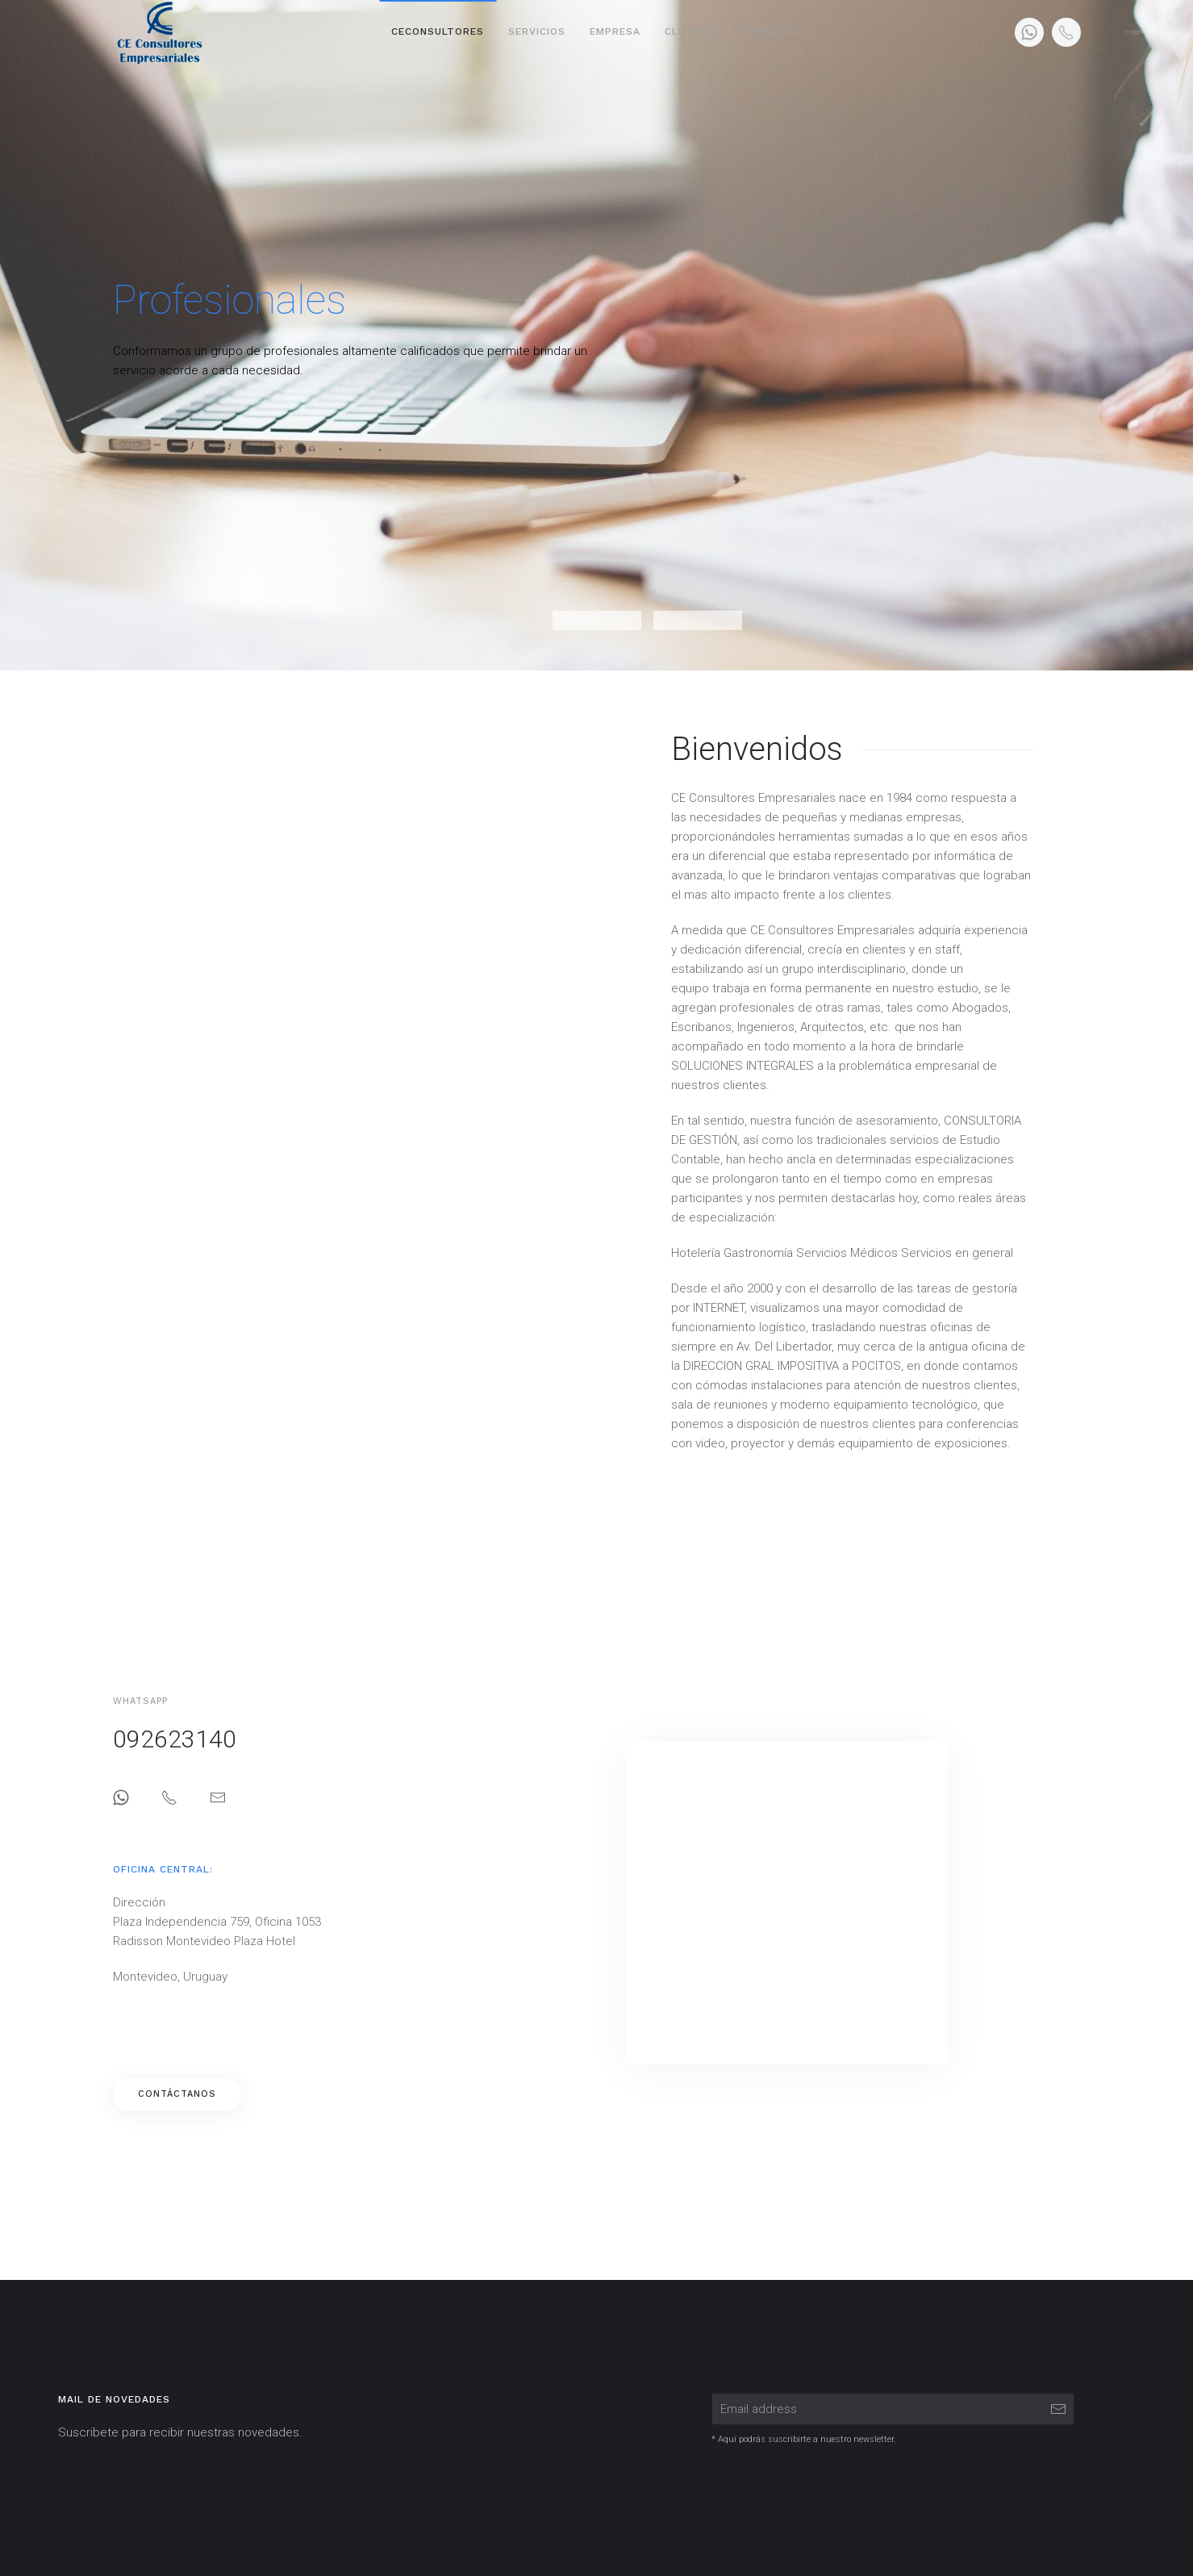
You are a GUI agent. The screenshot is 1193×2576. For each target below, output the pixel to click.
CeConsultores (437, 31)
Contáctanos (184, 2094)
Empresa (615, 31)
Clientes (691, 31)
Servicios (536, 31)
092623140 (182, 1739)
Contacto (771, 31)
